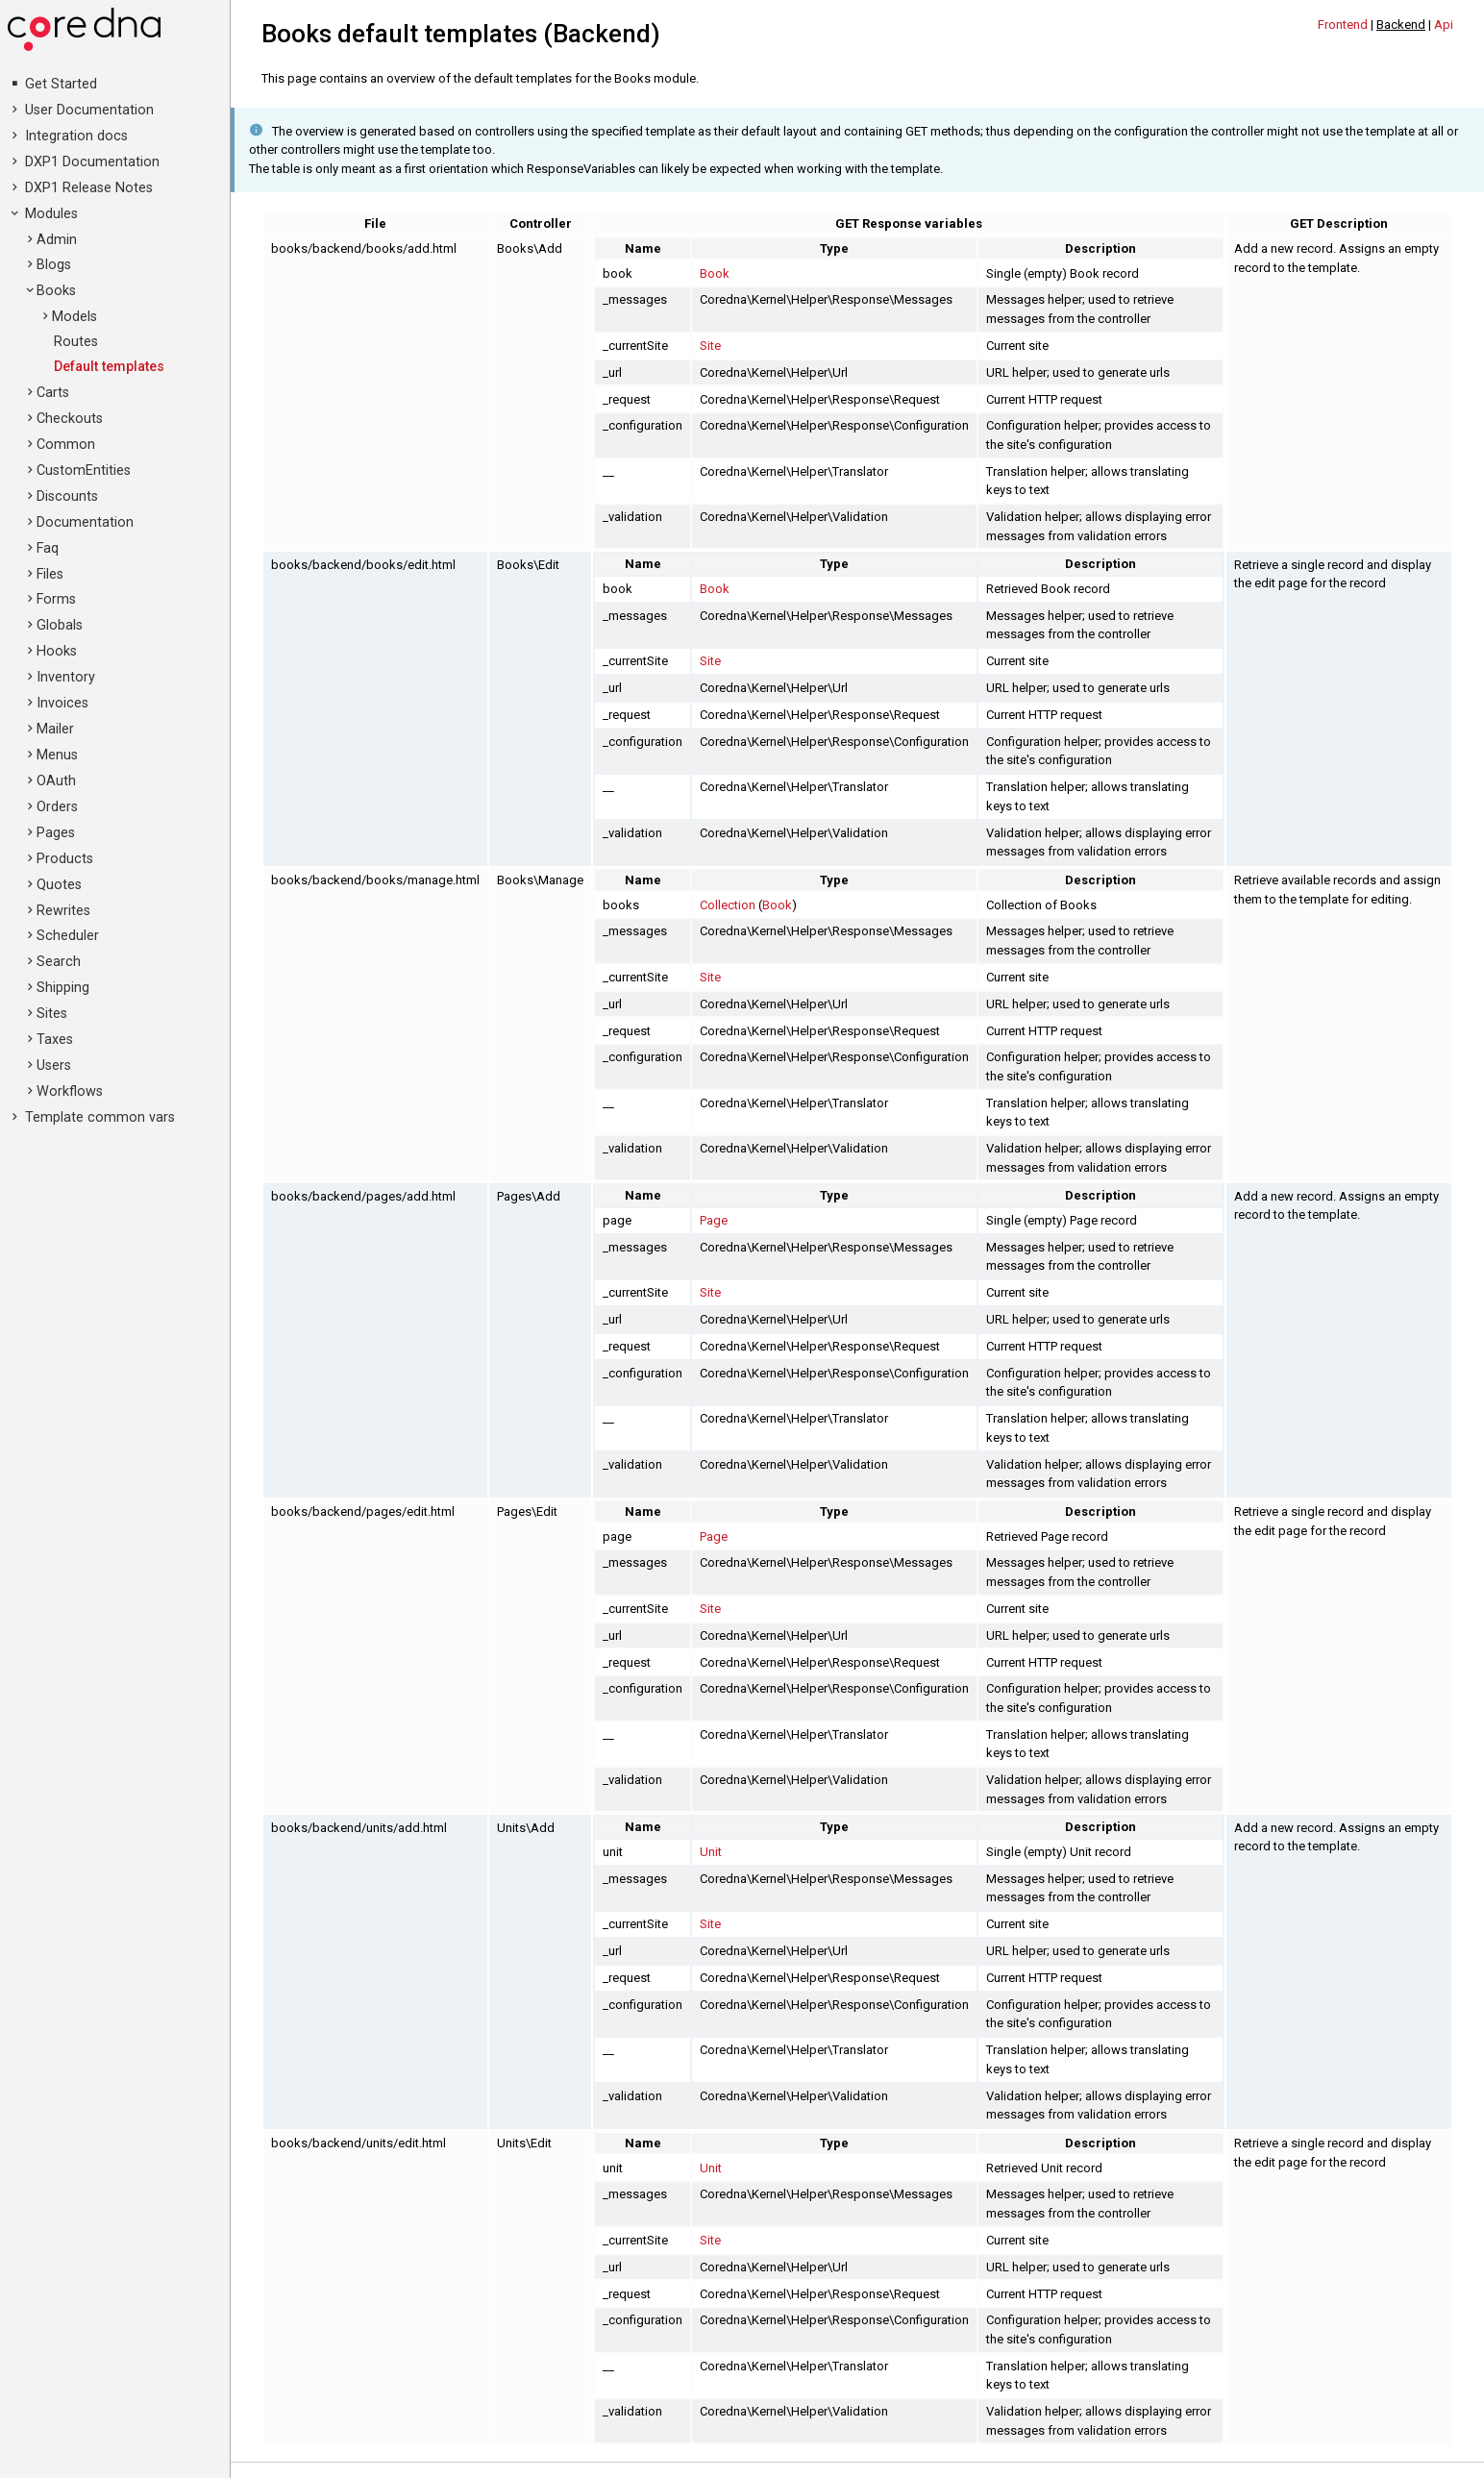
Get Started (61, 84)
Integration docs (76, 136)
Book (715, 273)
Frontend (1343, 24)
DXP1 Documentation (92, 162)
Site (710, 345)
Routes (76, 342)
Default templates (109, 367)
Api (1443, 24)
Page (714, 1220)
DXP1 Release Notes (89, 188)
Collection (727, 905)
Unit (711, 1852)
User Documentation (89, 110)
